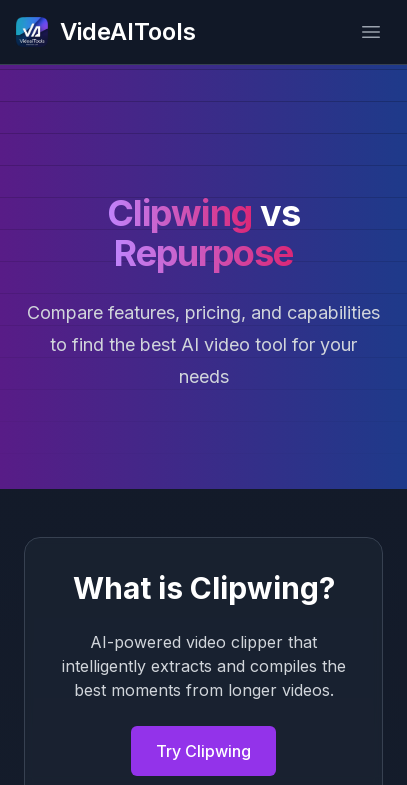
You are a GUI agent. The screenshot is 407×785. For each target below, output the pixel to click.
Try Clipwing (203, 751)
